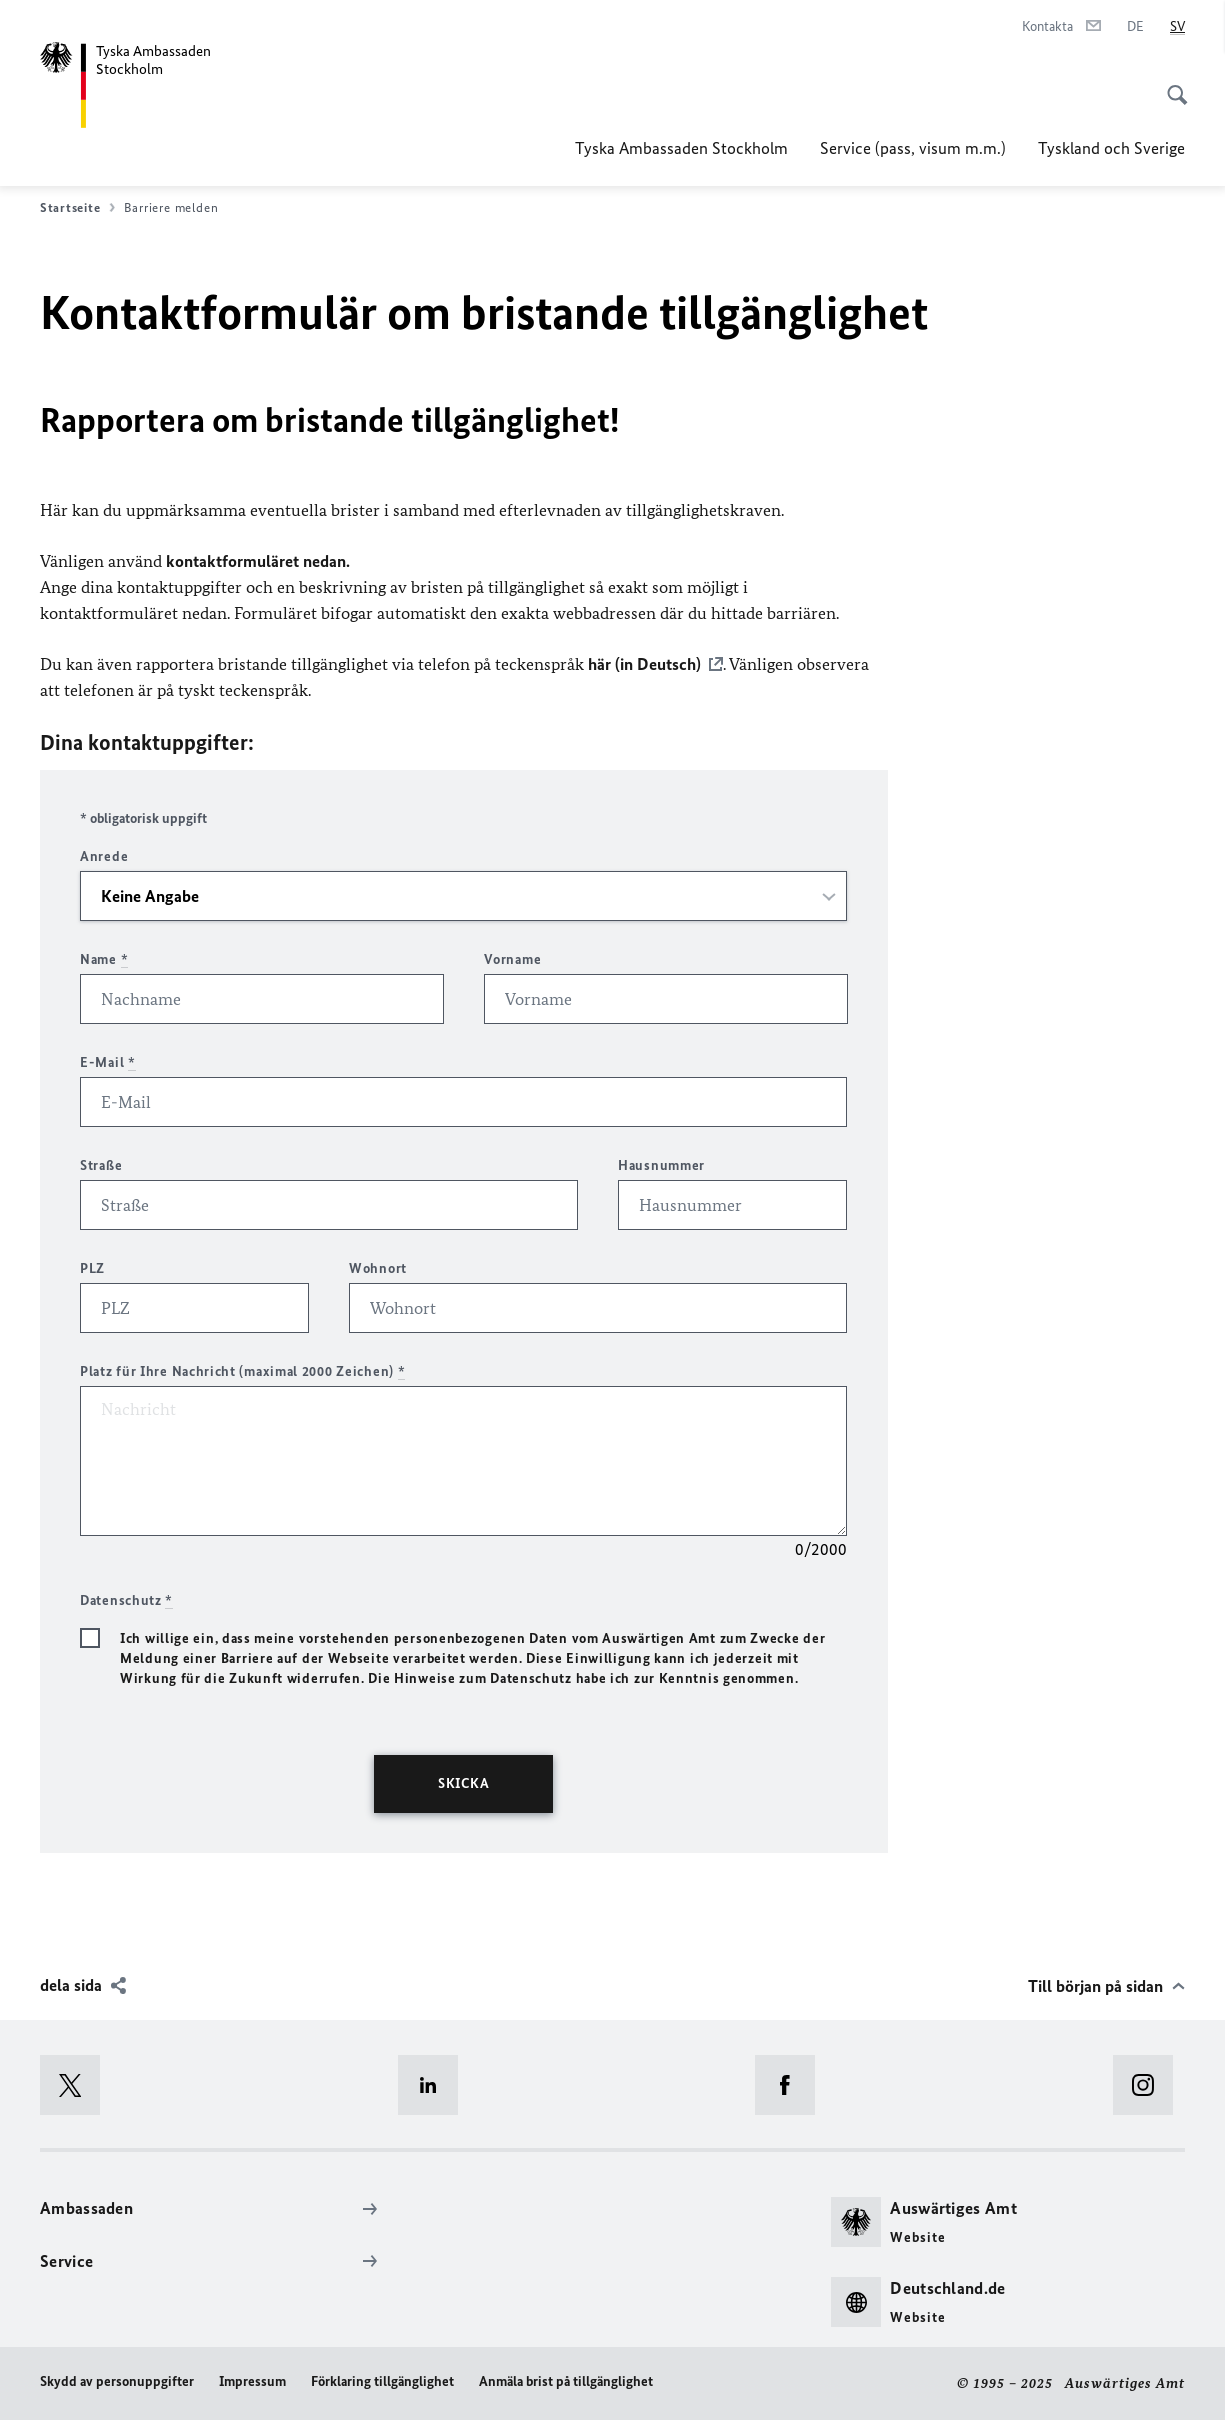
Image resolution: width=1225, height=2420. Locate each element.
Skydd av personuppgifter (117, 2381)
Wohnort (378, 1268)
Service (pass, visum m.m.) (913, 148)
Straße (101, 1165)
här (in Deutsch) (644, 664)
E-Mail (108, 1062)
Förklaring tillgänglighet (382, 2381)
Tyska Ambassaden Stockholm (681, 148)
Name (104, 959)
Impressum (252, 2381)
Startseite (77, 208)
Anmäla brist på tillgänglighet (566, 2381)
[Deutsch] (1135, 27)
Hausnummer (661, 1165)
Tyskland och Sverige (1111, 148)
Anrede (104, 856)
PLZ (92, 1268)
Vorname (512, 959)
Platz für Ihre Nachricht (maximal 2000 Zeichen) (242, 1371)
